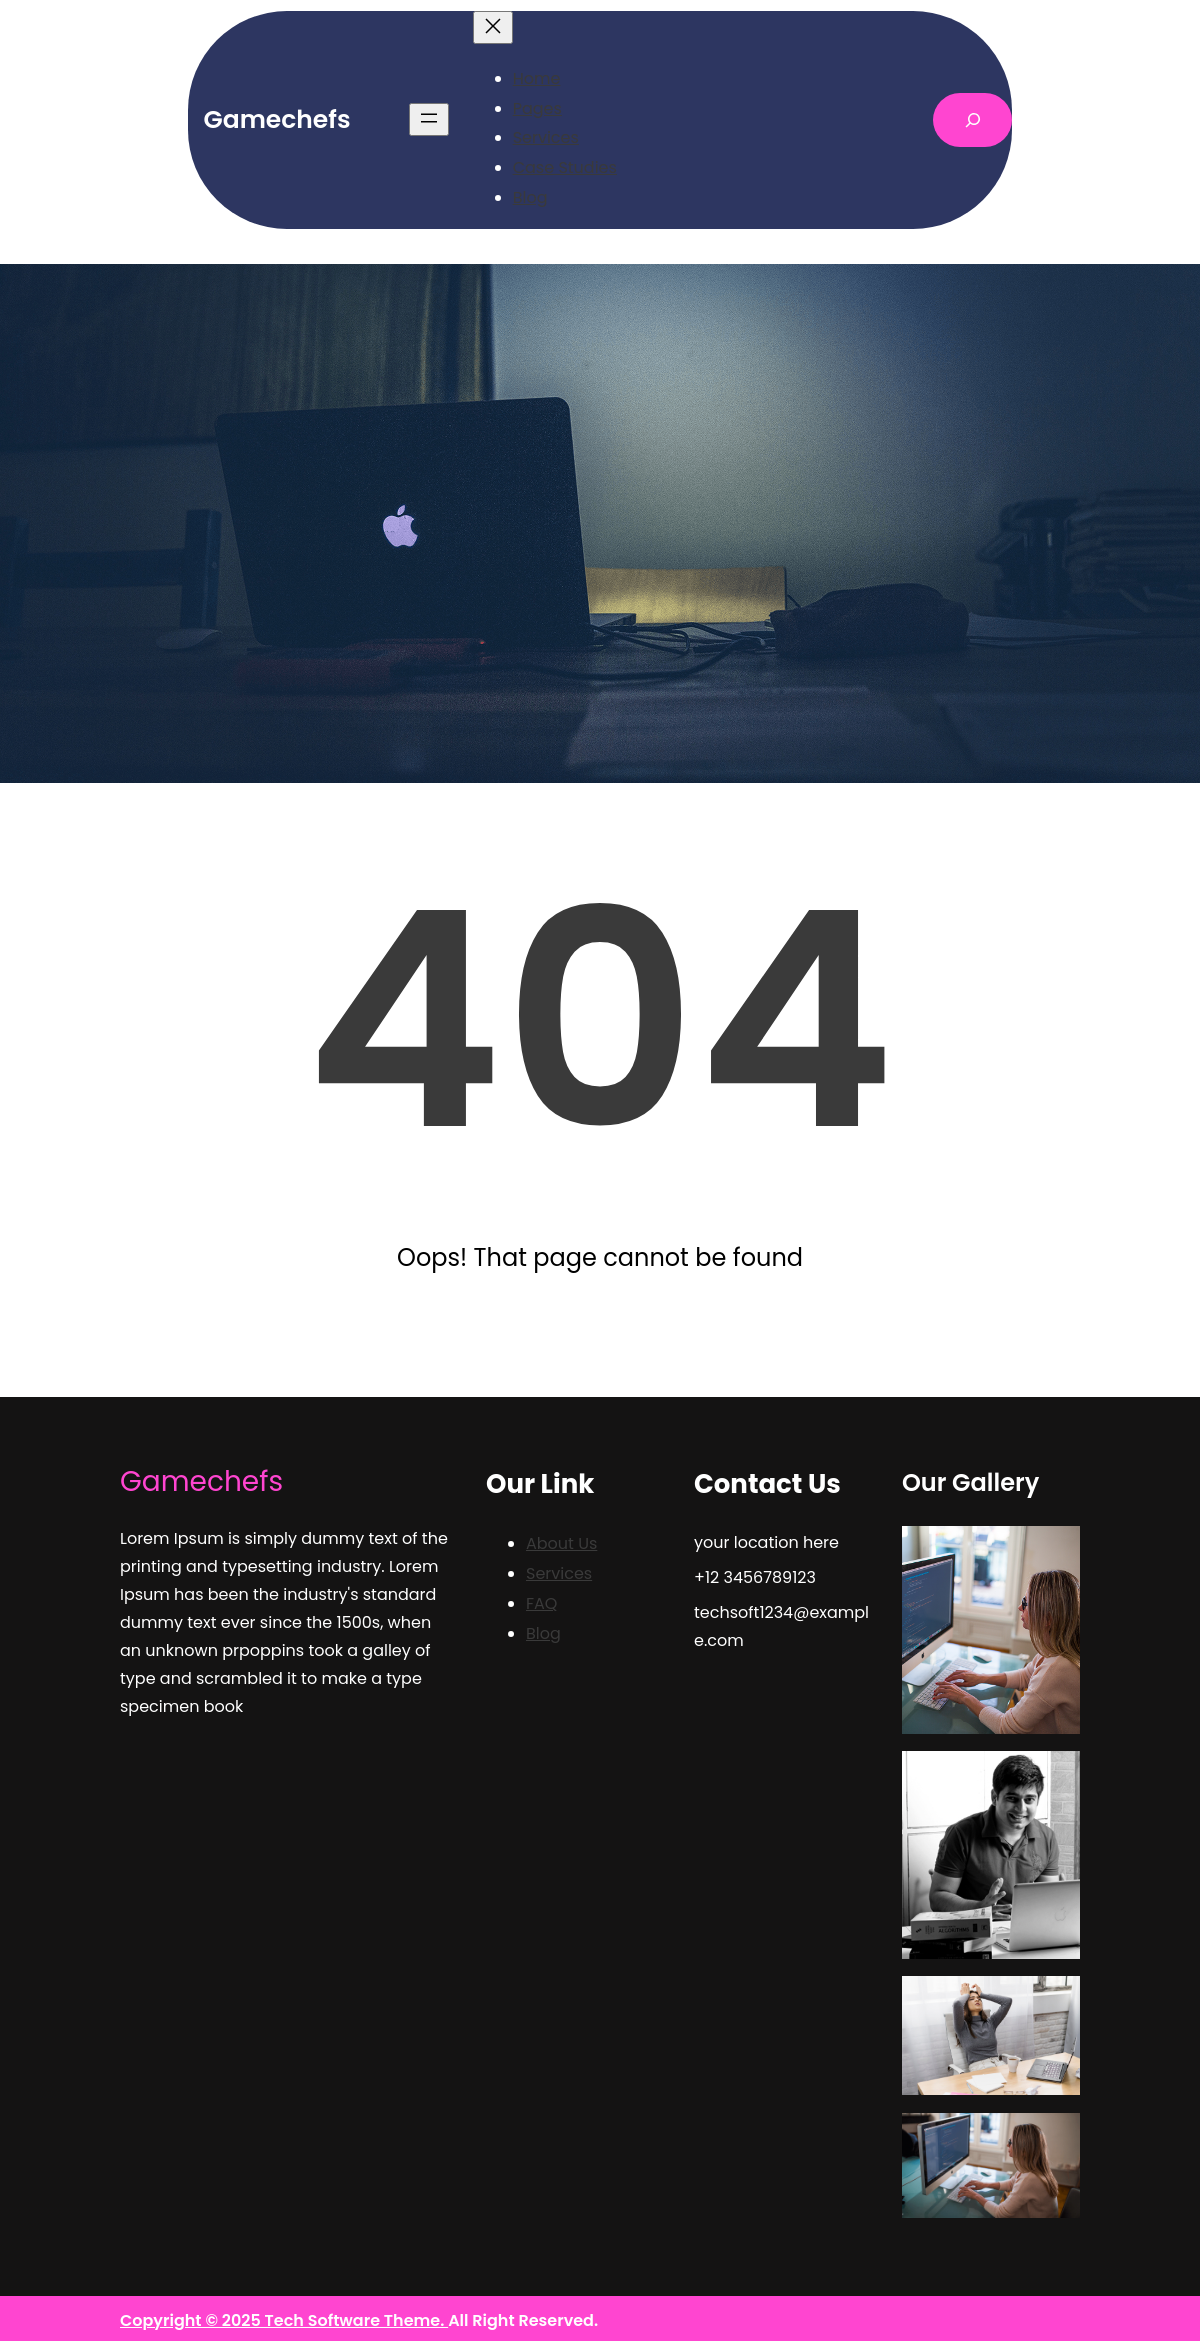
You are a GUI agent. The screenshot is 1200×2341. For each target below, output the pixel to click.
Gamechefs (277, 119)
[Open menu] (429, 119)
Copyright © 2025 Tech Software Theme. (284, 2320)
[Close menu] (493, 27)
